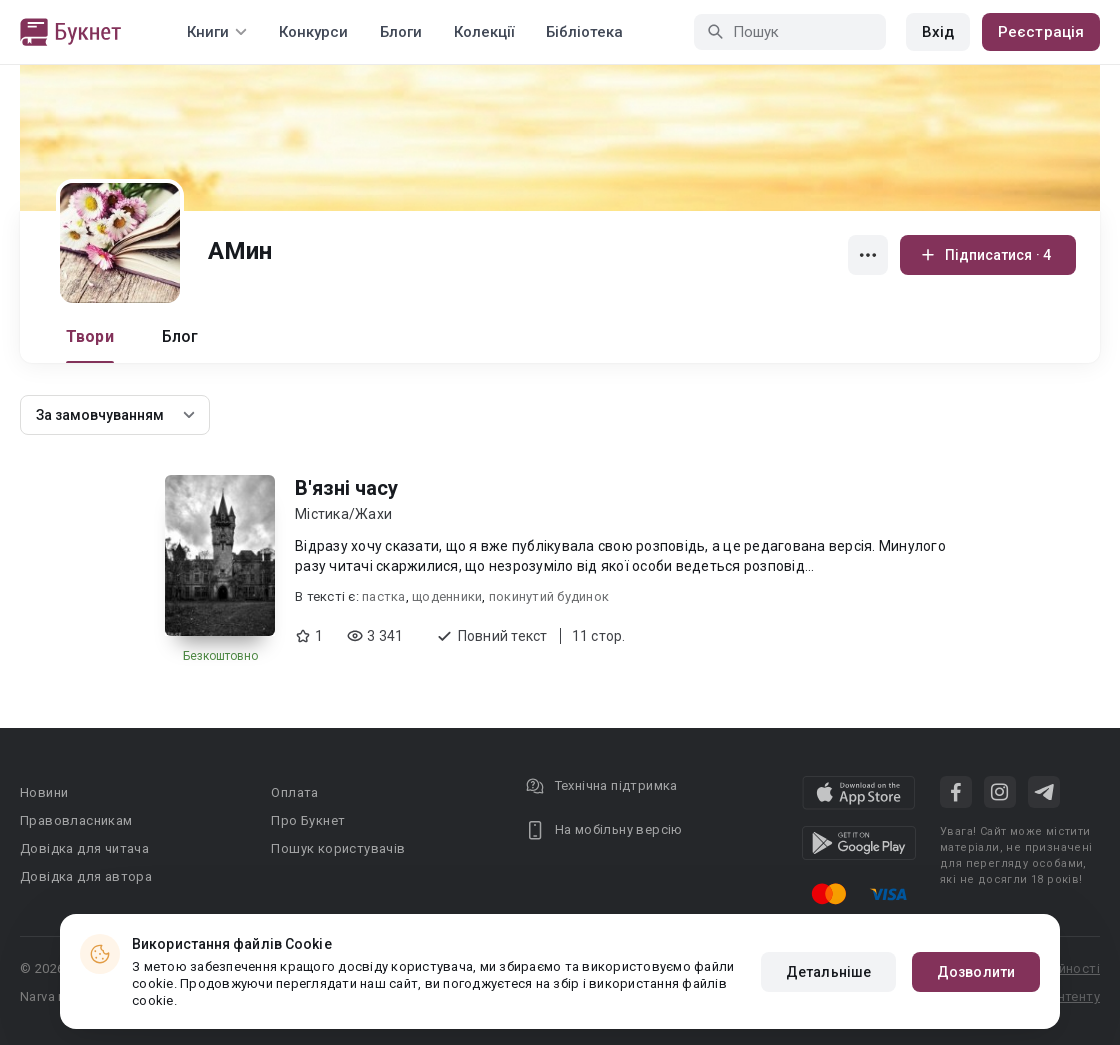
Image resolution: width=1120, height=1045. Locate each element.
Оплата (294, 792)
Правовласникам (76, 820)
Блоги (401, 32)
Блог (180, 336)
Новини (44, 792)
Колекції (484, 32)
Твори (90, 336)
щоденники (447, 596)
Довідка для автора (86, 876)
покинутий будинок (549, 596)
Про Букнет (308, 820)
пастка (384, 596)
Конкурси (313, 32)
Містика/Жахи (343, 514)
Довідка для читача (84, 848)
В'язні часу (346, 488)
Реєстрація (1041, 32)
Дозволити (976, 972)
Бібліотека (584, 32)
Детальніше (828, 972)
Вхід (938, 32)
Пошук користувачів (338, 848)
